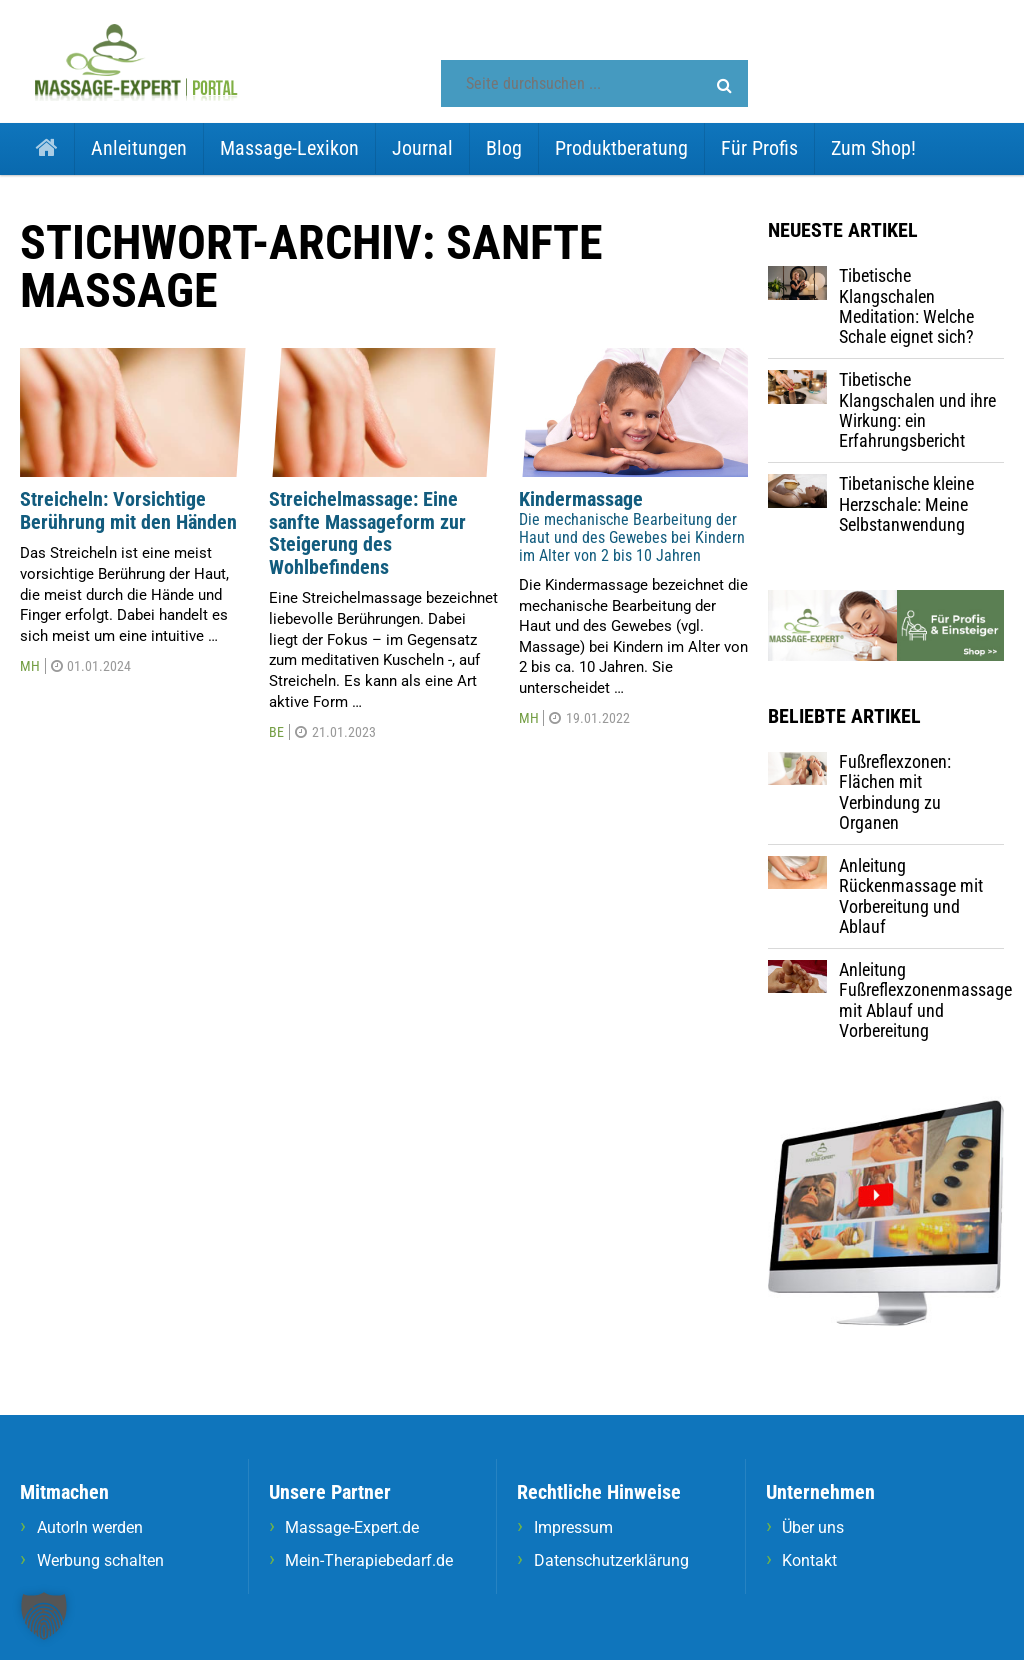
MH (30, 666)
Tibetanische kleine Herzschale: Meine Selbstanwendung (906, 504)
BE (276, 732)
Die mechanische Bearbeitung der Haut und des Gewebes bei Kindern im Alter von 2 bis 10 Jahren (632, 537)
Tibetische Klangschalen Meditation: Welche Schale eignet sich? (906, 306)
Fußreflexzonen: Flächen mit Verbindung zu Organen (895, 792)
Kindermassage (581, 499)
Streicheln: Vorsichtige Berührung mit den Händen (128, 510)
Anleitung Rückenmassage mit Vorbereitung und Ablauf (911, 896)
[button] (724, 86)
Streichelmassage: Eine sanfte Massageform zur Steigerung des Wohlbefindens (367, 533)
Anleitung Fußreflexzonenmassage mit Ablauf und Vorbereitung (925, 1000)
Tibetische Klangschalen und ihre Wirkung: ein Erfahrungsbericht (917, 410)
